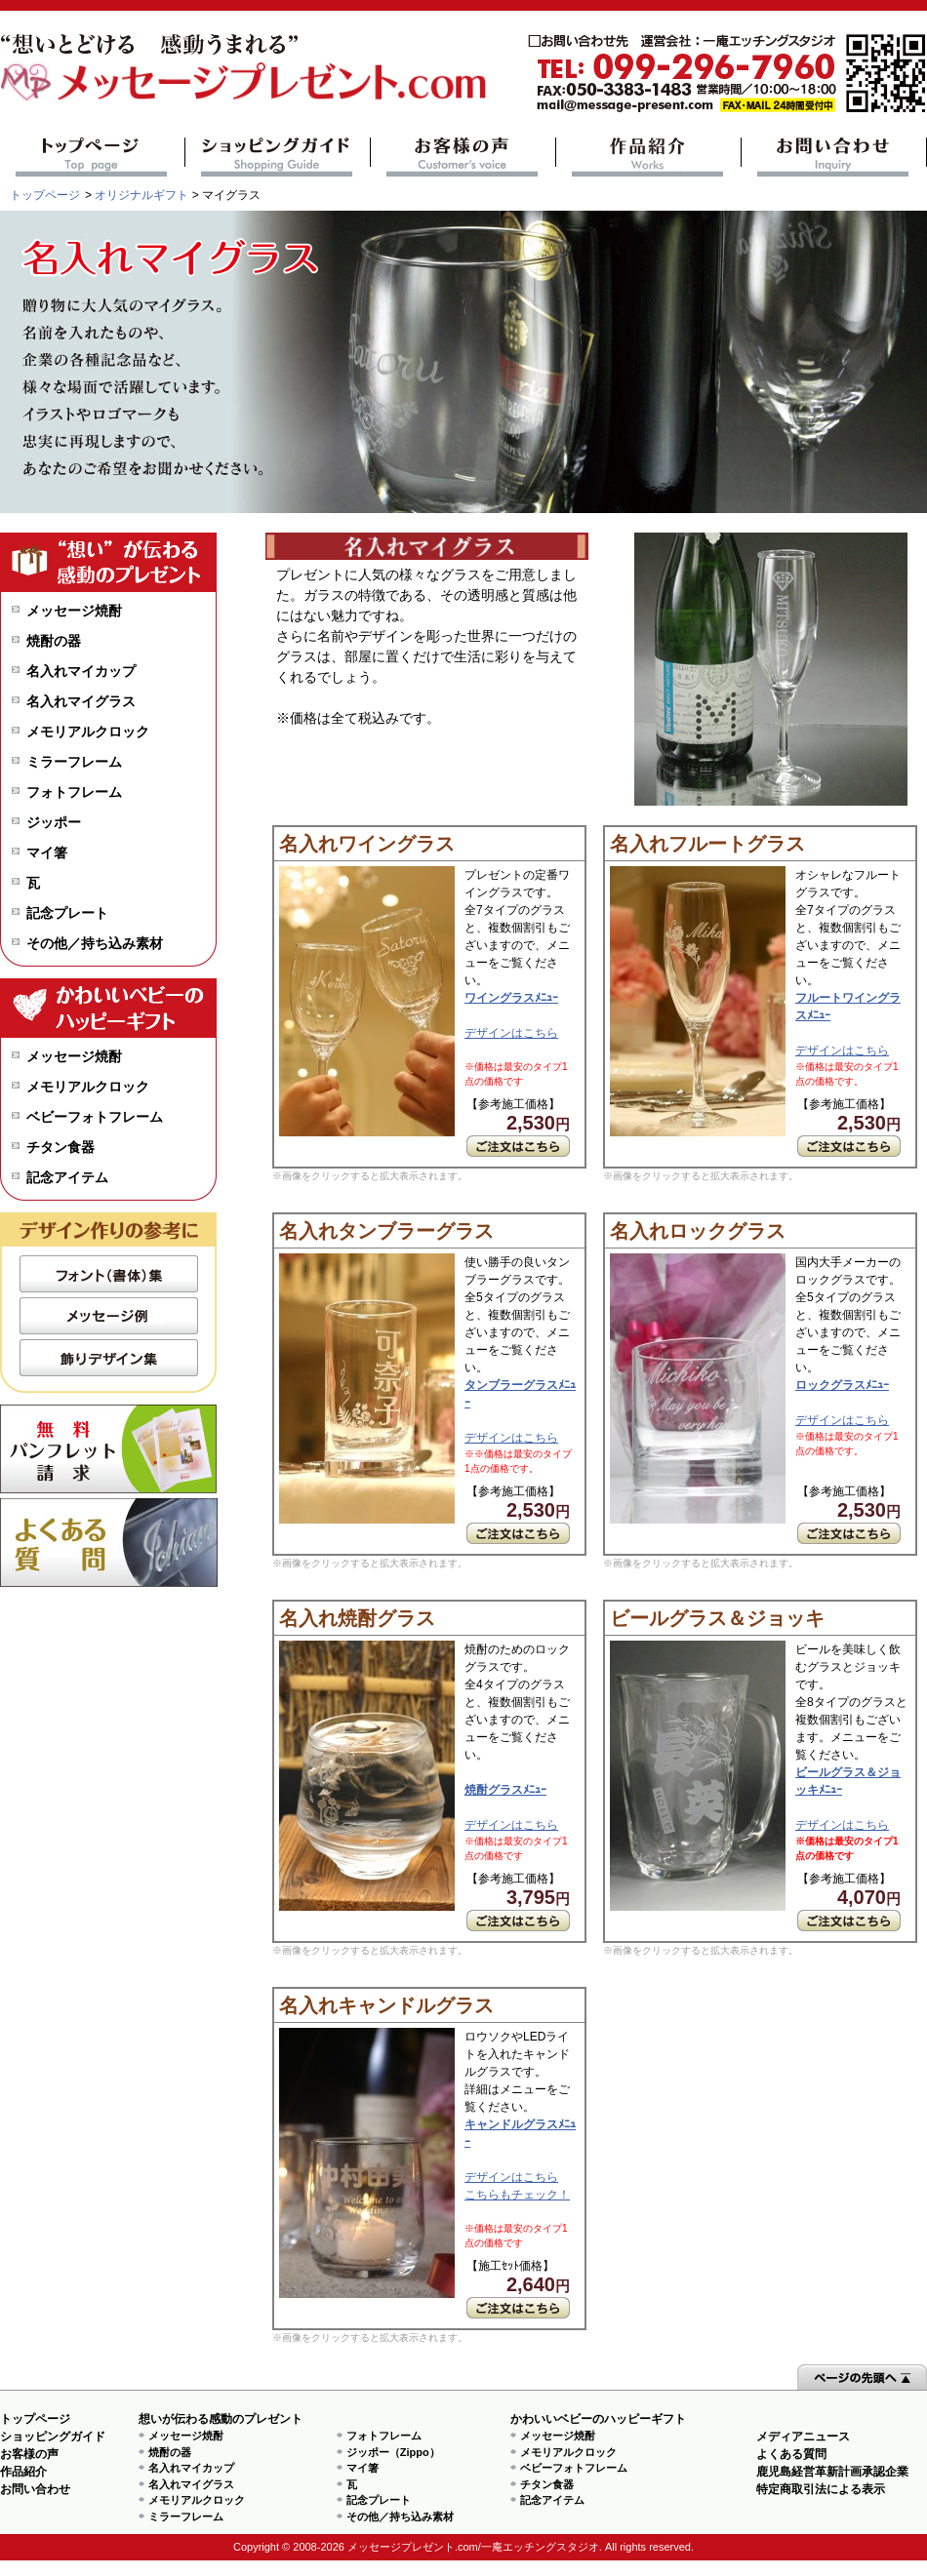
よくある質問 (109, 1542)
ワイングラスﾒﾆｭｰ (511, 998)
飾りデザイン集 (109, 1357)
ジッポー (53, 822)
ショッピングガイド (277, 157)
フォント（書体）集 (109, 1273)
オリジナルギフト (141, 195)
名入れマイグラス (81, 701)
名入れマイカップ (81, 671)
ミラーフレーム (74, 762)
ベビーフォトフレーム (94, 1117)
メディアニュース (803, 2436)
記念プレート (67, 913)
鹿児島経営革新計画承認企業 (832, 2471)
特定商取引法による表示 (820, 2489)
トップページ (92, 157)
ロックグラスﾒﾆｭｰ (842, 1385)
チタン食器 (60, 1147)
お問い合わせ (834, 157)
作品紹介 (648, 157)
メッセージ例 (109, 1315)
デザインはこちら (511, 1033)
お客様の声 (463, 157)
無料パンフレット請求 (109, 1449)
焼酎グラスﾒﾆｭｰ (505, 1790)
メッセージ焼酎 (74, 610)
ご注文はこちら (518, 1146)
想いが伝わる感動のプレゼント (220, 2419)
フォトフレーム (74, 792)
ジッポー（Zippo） (393, 2452)
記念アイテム (67, 1177)
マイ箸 (46, 852)
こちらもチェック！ (517, 2194)
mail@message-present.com (727, 73)
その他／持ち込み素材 (94, 943)
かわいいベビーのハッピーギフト (598, 2419)
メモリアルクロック (87, 731)
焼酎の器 (53, 641)
